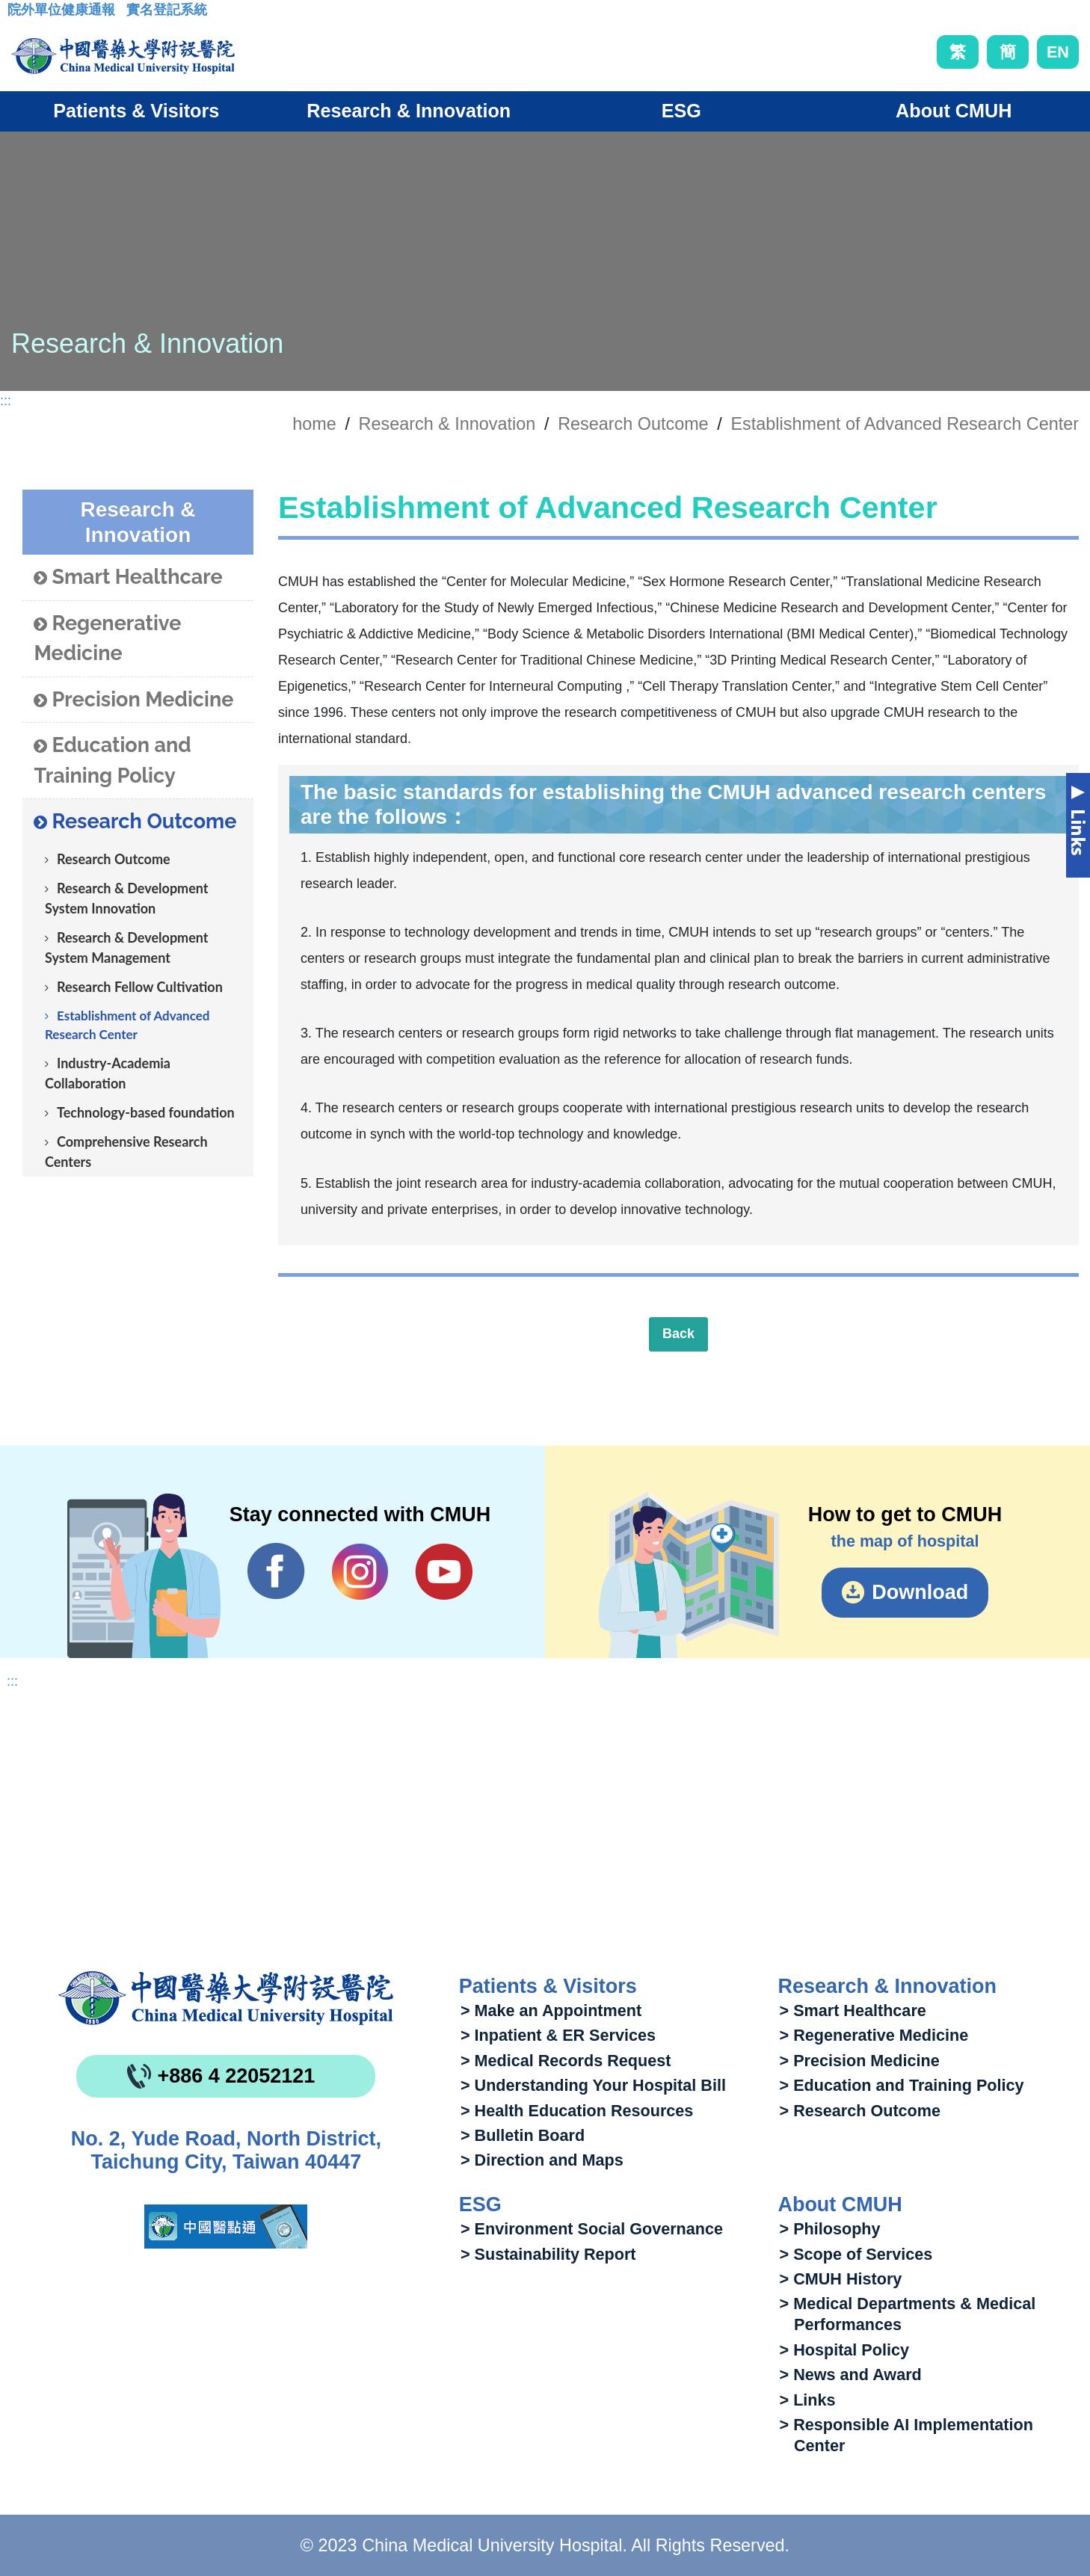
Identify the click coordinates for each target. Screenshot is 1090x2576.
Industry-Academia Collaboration (107, 1073)
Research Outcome (633, 424)
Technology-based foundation (146, 1112)
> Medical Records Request (566, 2060)
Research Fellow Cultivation (140, 987)
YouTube (443, 1571)
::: (19, 14)
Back (678, 1333)
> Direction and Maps (542, 2160)
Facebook (276, 1571)
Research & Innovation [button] (409, 110)
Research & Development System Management (127, 947)
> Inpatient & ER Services (558, 2035)
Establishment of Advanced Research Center (905, 424)
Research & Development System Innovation (127, 898)
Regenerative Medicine (107, 638)
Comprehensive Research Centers (126, 1151)
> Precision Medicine (860, 2060)
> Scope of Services (856, 2254)
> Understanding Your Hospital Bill (593, 2085)
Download (920, 1592)
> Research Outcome (860, 2110)
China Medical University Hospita (225, 1998)
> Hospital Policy (844, 2350)
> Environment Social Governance (592, 2228)
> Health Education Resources (577, 2110)
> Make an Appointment (551, 2010)
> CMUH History (841, 2279)
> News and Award (851, 2374)
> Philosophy (830, 2228)
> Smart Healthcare (853, 2010)
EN (1058, 52)
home (314, 424)
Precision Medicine (133, 700)
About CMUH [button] (954, 110)
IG (360, 1572)
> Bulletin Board (523, 2135)
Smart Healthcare (128, 577)
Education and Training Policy (112, 760)
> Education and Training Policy (902, 2085)
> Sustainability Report (548, 2254)
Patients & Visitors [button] (136, 110)
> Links (808, 2400)
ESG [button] (681, 110)
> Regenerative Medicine (874, 2035)
